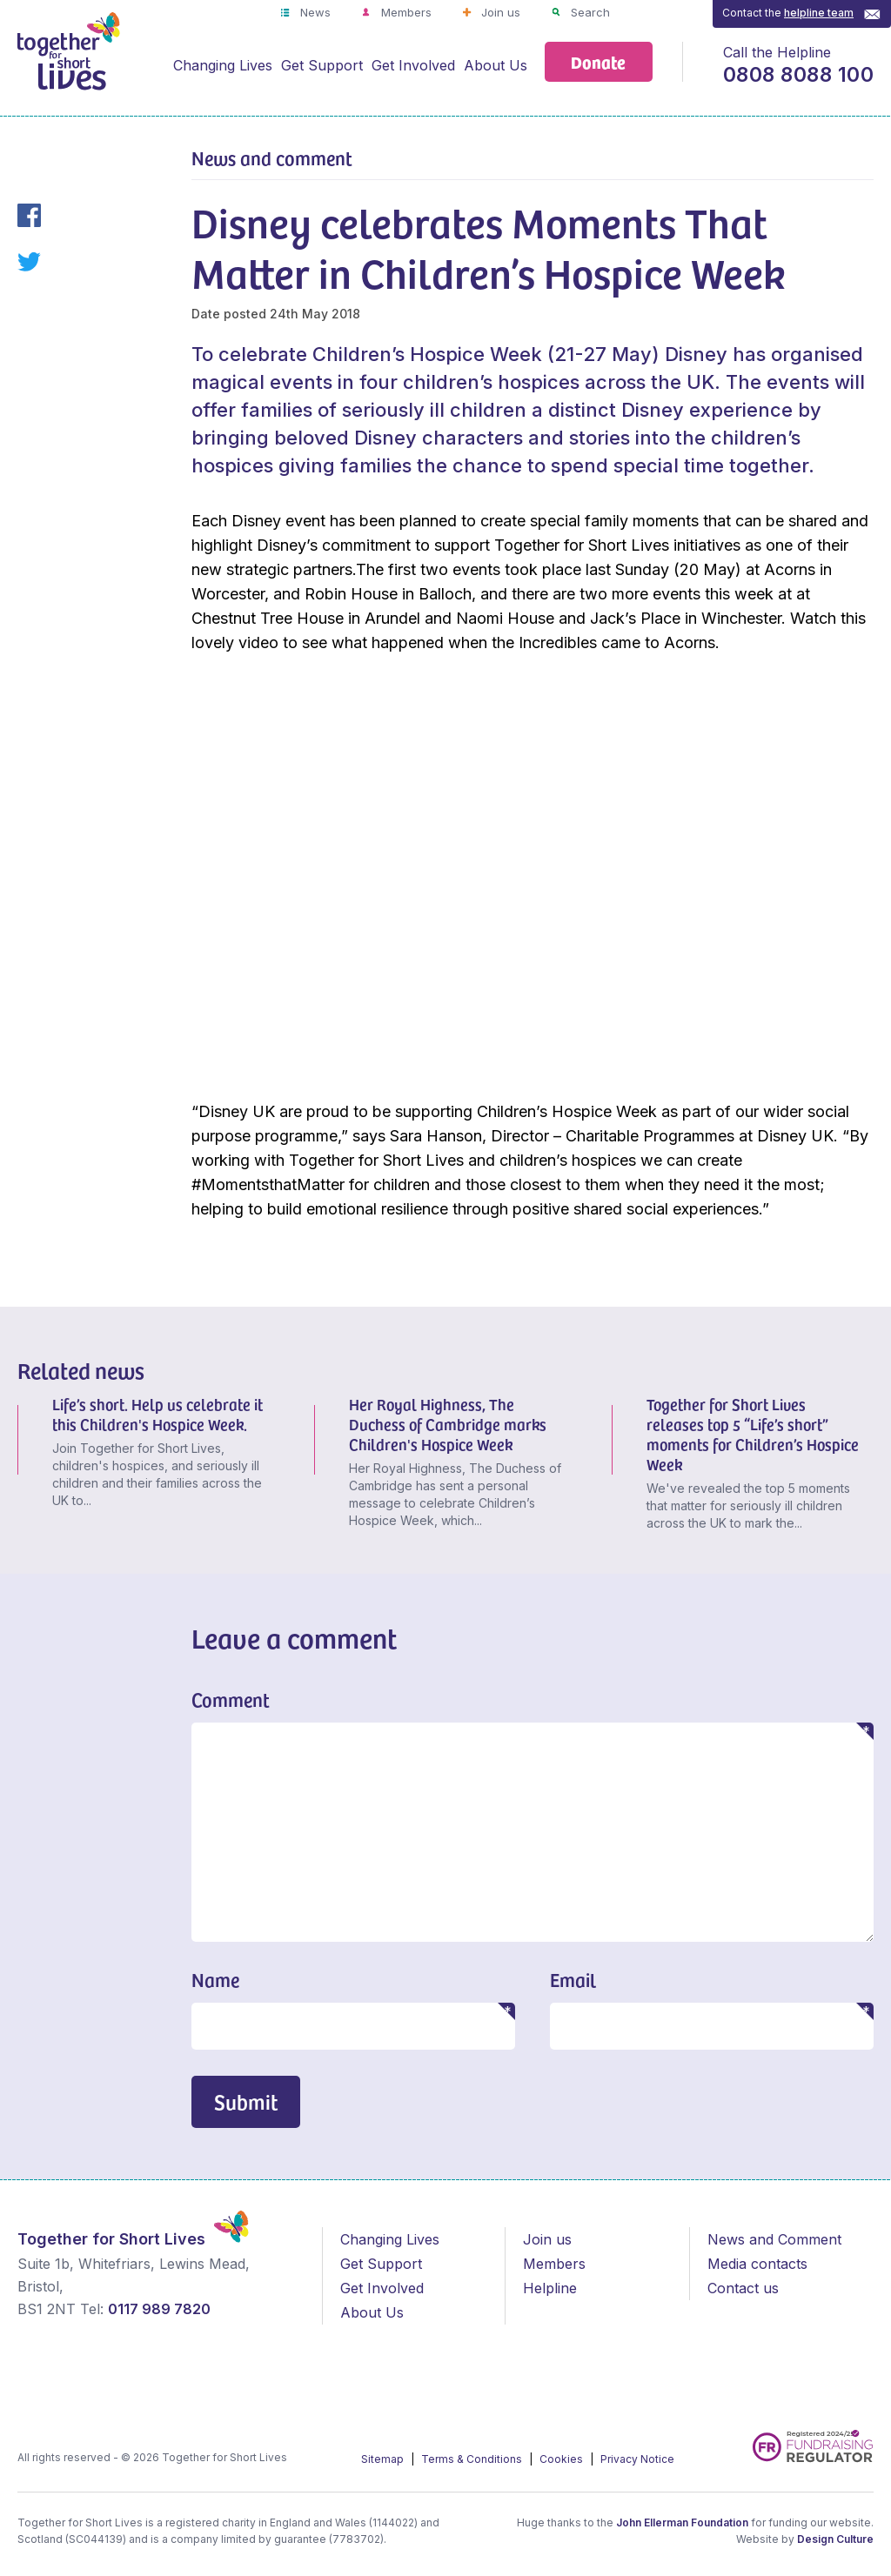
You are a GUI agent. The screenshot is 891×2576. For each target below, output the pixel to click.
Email (573, 1979)
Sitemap (383, 2459)
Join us (499, 12)
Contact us (743, 2288)
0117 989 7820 (159, 2309)
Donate (598, 61)
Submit (246, 2101)
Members (405, 12)
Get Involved (413, 65)
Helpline (550, 2288)
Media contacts (757, 2263)
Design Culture (835, 2539)
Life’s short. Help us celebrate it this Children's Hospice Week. (157, 1414)
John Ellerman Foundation (682, 2522)
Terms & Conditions (473, 2459)
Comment (230, 1699)
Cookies (562, 2459)
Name (215, 1979)
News (314, 12)
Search (588, 12)
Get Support (322, 65)
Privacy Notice (637, 2459)
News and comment (271, 157)
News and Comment (774, 2239)
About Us (495, 65)
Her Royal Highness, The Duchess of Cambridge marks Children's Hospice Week (447, 1424)
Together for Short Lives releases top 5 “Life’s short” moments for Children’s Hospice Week (752, 1434)
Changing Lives (222, 65)
